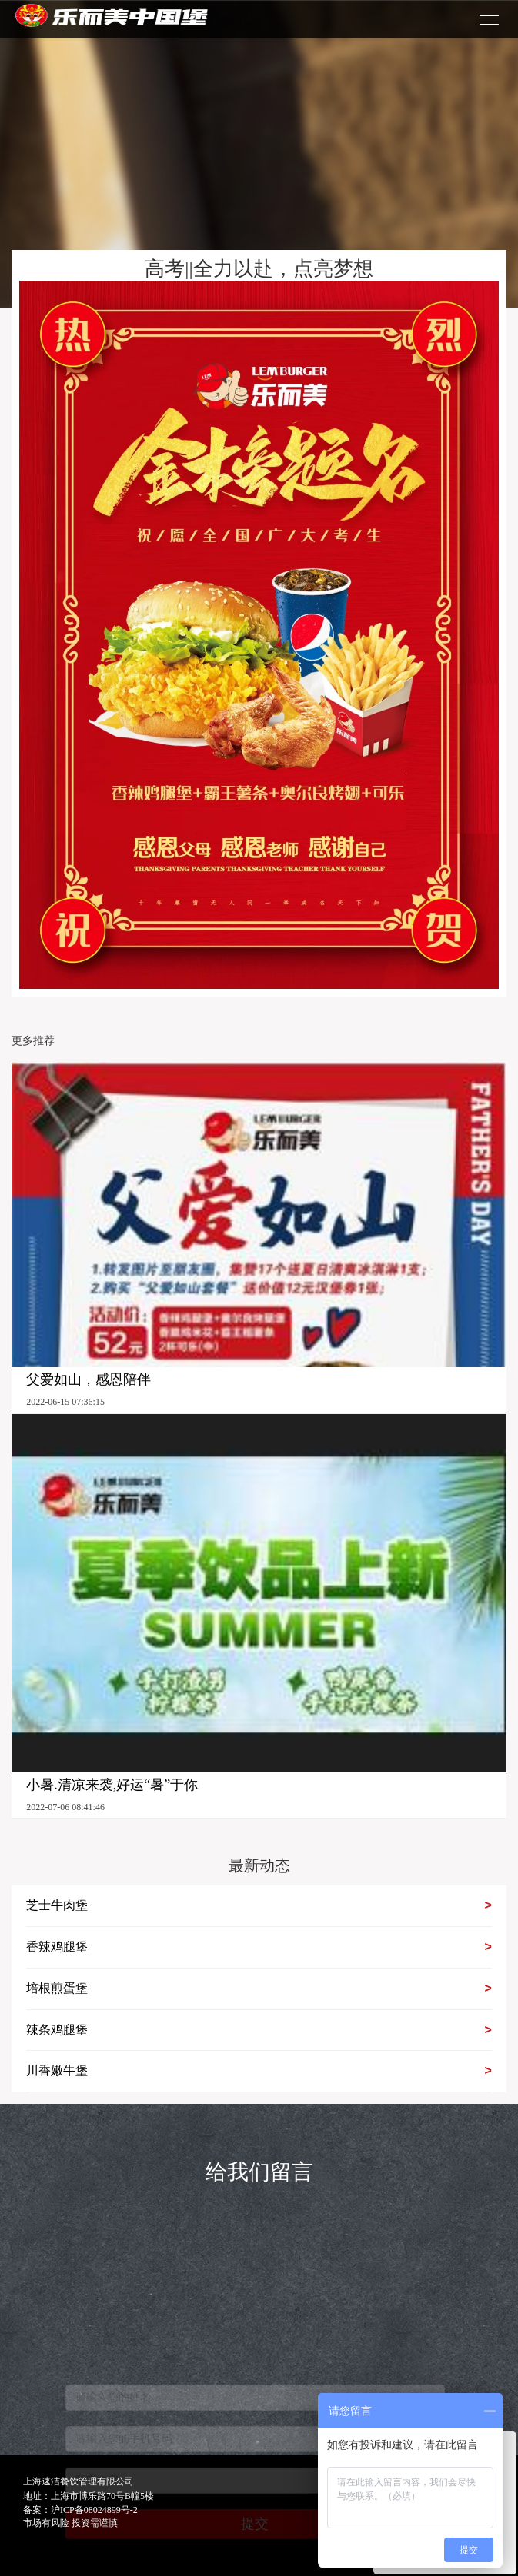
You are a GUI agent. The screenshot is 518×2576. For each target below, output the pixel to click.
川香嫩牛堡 (258, 2071)
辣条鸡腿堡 (258, 2030)
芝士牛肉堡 (258, 1906)
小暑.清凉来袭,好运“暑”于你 (112, 1784)
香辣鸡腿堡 (258, 1947)
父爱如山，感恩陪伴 (88, 1379)
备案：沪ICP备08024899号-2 (80, 2509)
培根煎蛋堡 (258, 1989)
